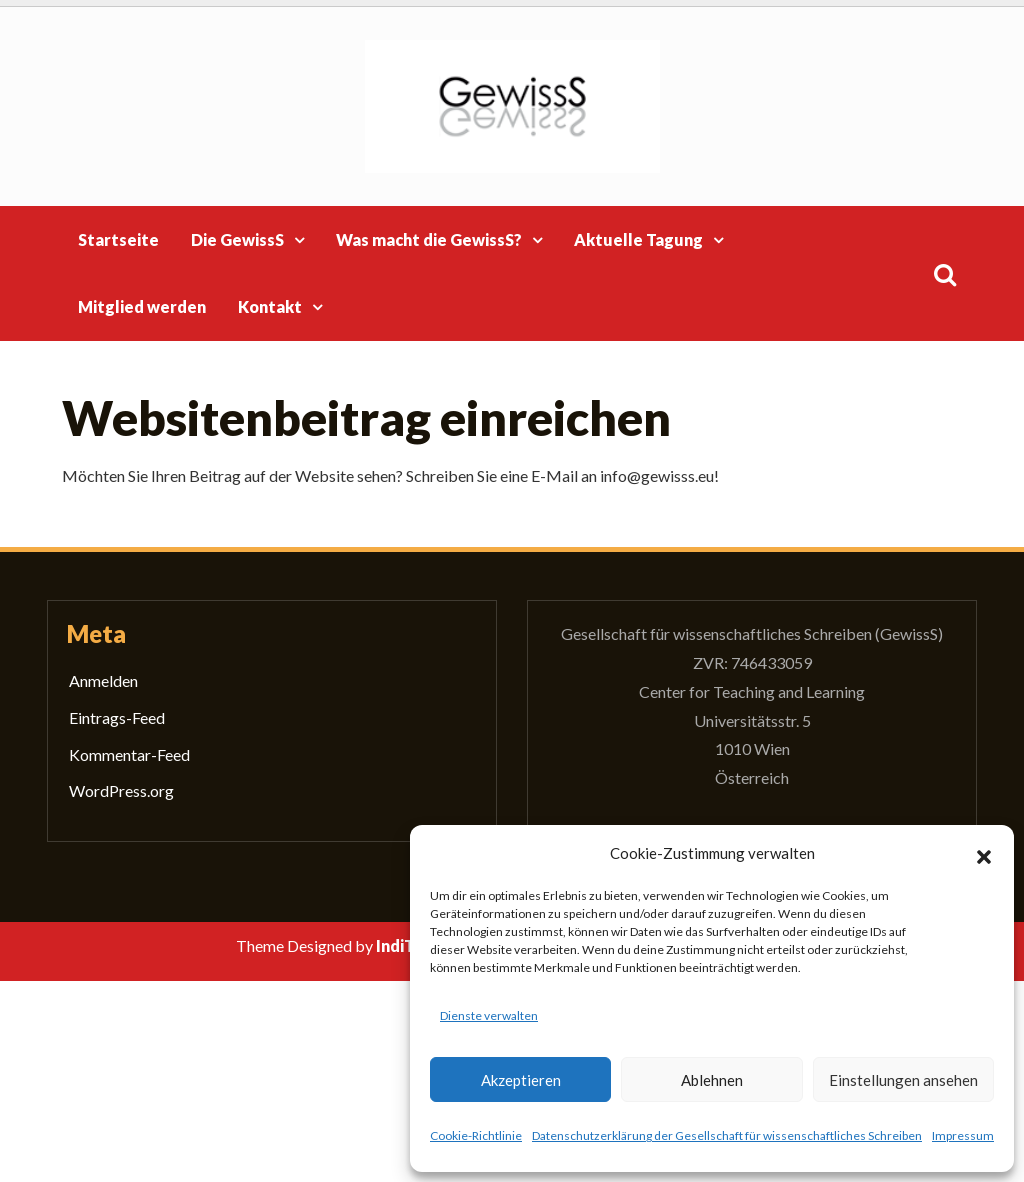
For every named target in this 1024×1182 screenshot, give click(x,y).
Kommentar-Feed (129, 754)
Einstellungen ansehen (903, 1080)
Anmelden (103, 680)
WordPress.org (121, 790)
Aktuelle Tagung (638, 239)
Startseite (118, 239)
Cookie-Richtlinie (476, 1135)
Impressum (963, 1135)
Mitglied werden (142, 306)
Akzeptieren (521, 1080)
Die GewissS (237, 239)
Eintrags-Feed (117, 717)
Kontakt (270, 306)
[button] (984, 854)
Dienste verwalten (489, 1015)
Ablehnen (712, 1080)
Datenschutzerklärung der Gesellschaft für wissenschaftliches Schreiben (727, 1135)
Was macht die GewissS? (429, 239)
